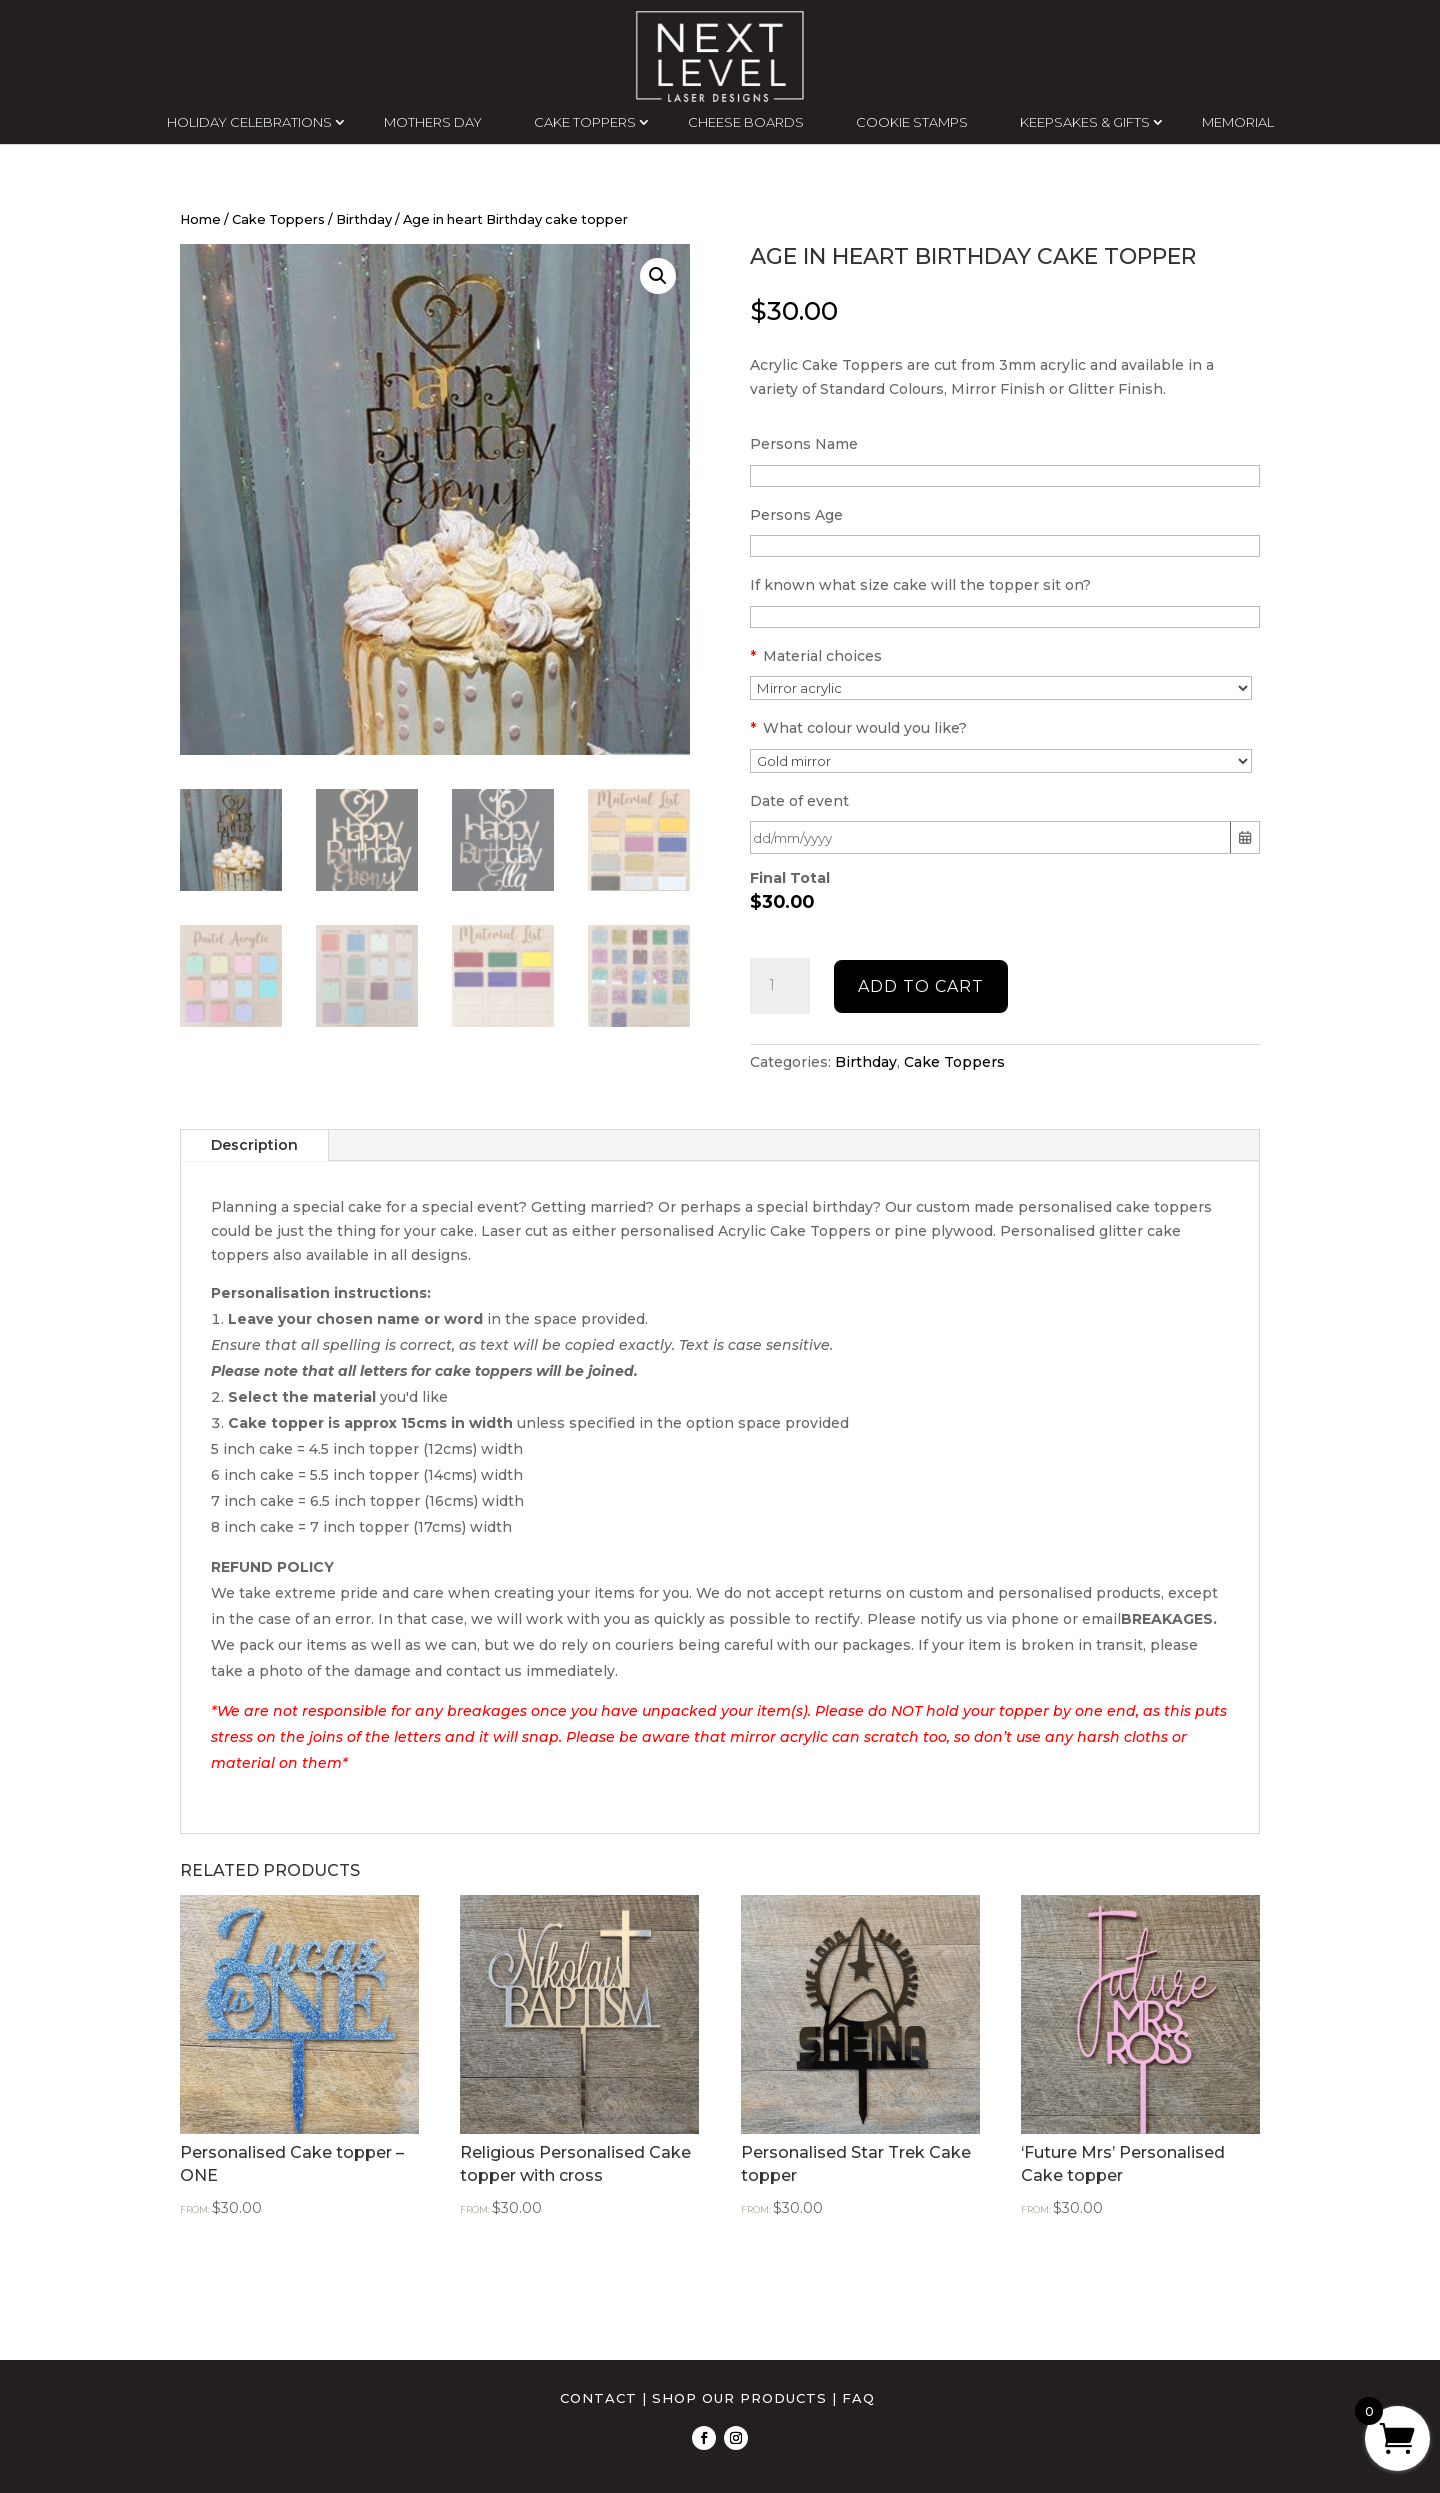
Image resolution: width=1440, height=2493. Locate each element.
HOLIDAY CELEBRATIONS (249, 122)
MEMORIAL (1238, 122)
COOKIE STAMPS (912, 122)
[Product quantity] (780, 986)
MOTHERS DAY (433, 122)
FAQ (858, 2398)
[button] (658, 276)
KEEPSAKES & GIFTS (1085, 122)
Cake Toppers (278, 219)
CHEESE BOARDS (746, 122)
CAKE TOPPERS (585, 122)
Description (254, 1145)
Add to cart (921, 986)
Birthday (364, 219)
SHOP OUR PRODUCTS (739, 2398)
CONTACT (598, 2398)
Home (200, 219)
